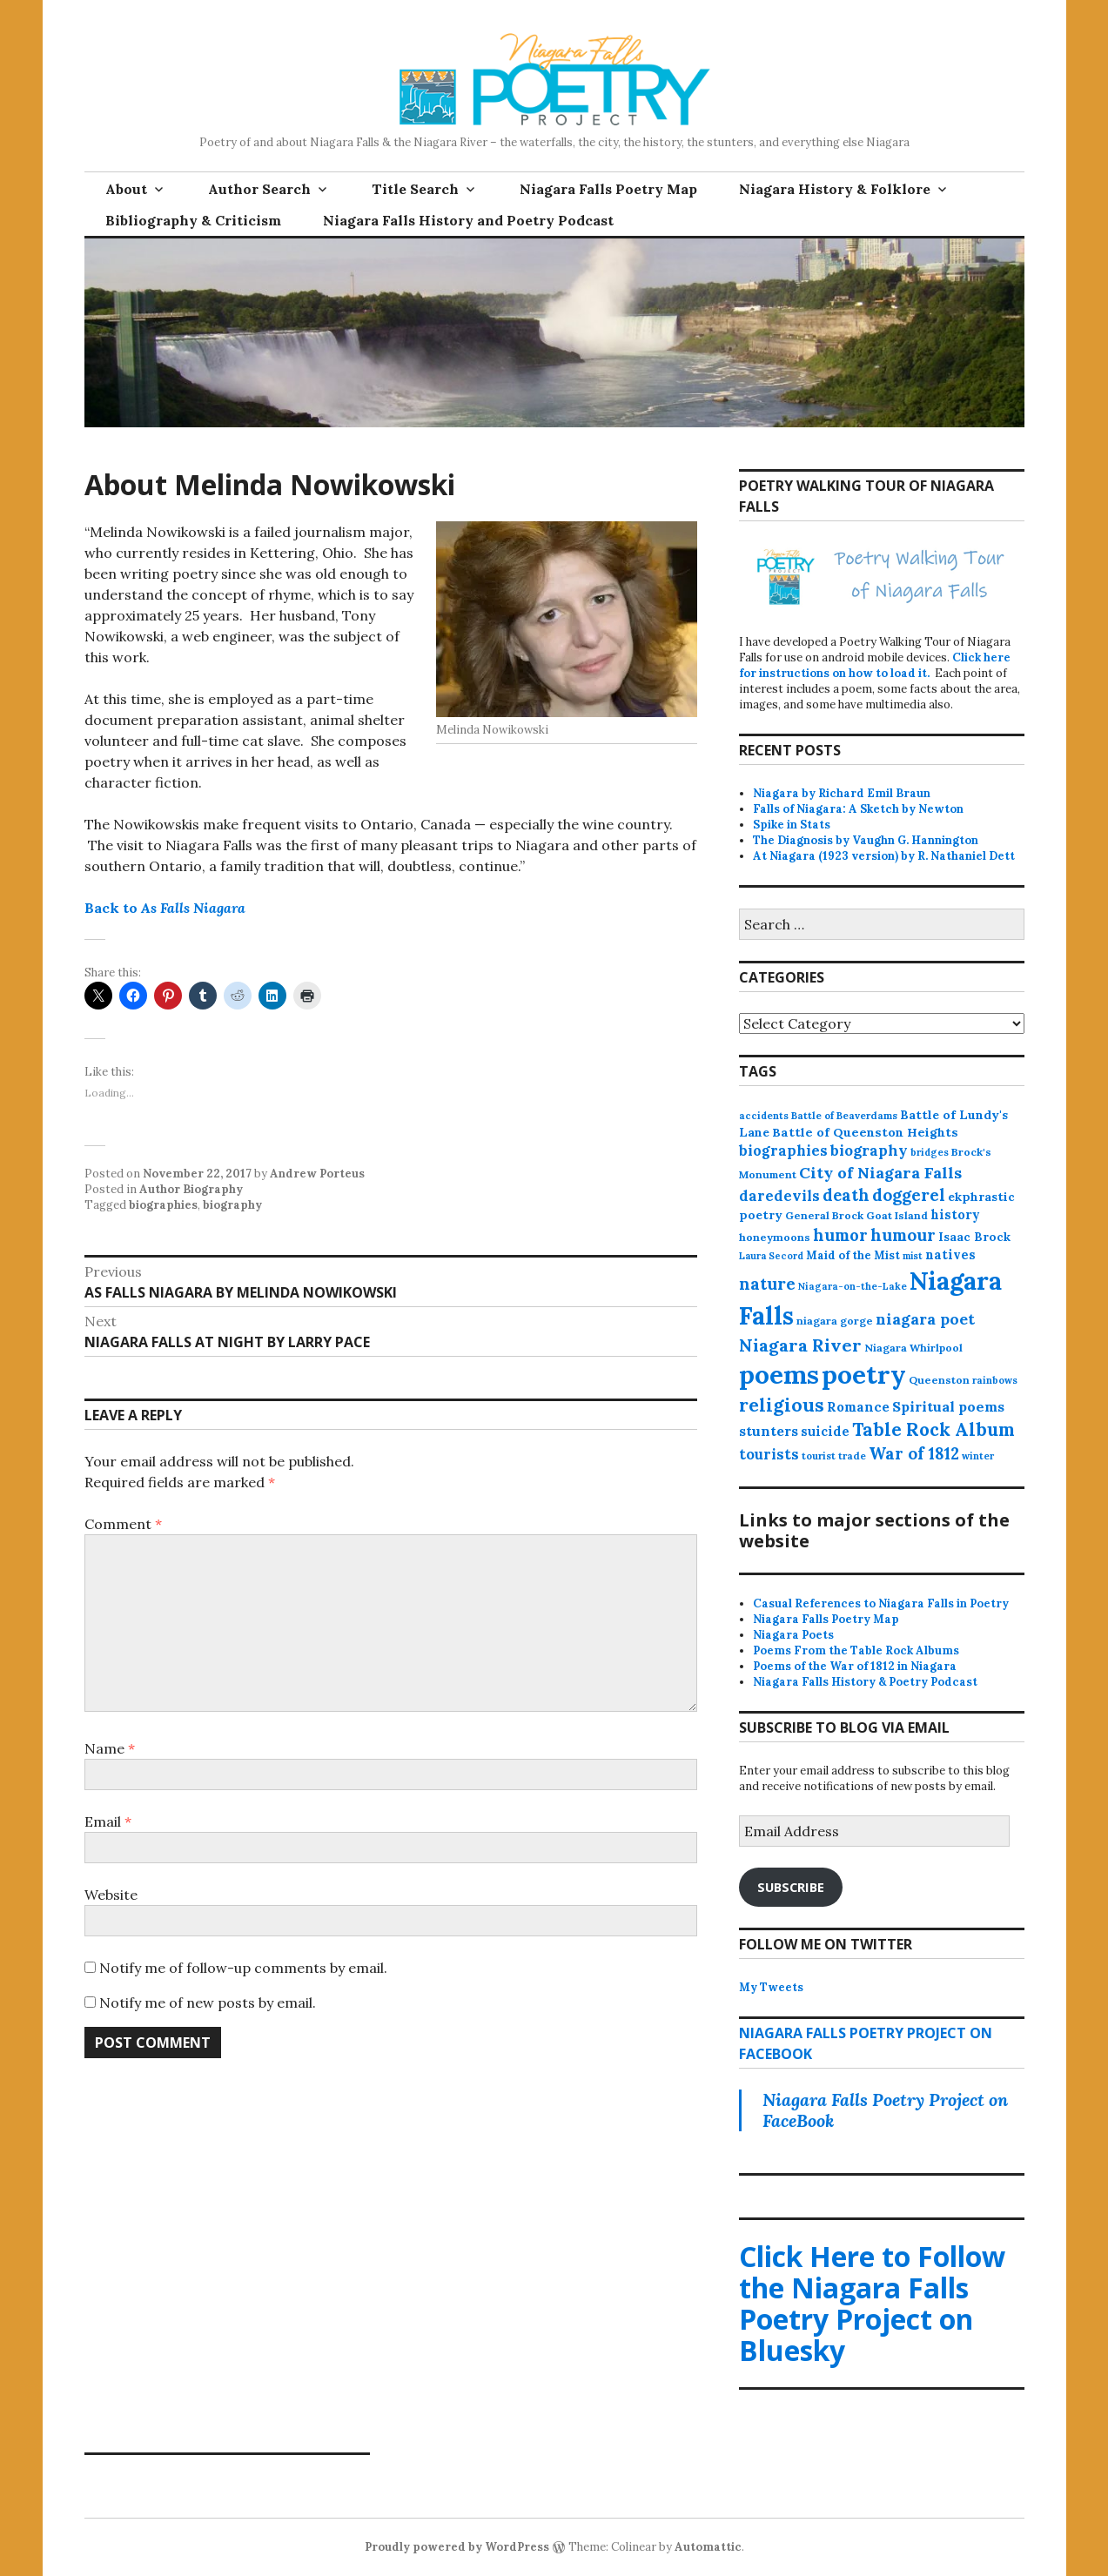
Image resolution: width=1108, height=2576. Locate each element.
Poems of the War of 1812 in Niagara (855, 1666)
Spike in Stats (791, 824)
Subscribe (790, 1886)
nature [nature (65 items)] (767, 1283)
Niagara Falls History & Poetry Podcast (865, 1681)
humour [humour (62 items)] (903, 1234)
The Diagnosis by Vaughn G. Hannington (865, 840)
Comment (123, 1524)
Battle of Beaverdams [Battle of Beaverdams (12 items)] (844, 1116)
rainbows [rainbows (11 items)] (994, 1380)
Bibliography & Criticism (193, 220)
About (126, 189)
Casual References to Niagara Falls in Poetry (881, 1603)
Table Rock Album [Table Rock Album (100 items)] (933, 1429)
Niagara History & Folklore (834, 189)
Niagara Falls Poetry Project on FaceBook (885, 2110)
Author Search (259, 189)
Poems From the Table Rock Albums (856, 1650)
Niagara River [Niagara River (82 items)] (800, 1345)
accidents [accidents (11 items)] (764, 1116)
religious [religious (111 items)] (781, 1405)
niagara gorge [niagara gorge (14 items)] (834, 1320)
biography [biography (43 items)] (869, 1150)
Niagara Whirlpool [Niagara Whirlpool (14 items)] (913, 1347)
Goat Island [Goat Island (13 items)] (897, 1215)
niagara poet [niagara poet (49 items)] (925, 1319)
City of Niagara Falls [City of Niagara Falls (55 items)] (880, 1173)
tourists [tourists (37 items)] (769, 1454)
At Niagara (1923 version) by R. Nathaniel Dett (884, 856)
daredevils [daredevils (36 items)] (779, 1195)
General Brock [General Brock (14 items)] (824, 1215)
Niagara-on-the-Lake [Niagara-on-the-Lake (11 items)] (852, 1286)
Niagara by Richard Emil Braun (841, 793)
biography (232, 1204)
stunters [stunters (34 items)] (768, 1430)
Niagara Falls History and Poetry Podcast (468, 220)
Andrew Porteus (317, 1173)
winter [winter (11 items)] (978, 1456)
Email (107, 1821)
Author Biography (191, 1189)
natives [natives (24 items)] (950, 1254)
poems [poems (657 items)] (779, 1374)
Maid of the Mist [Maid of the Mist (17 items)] (853, 1255)
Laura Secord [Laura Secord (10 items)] (771, 1256)
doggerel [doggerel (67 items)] (908, 1194)
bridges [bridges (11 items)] (929, 1152)
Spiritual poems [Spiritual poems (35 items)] (948, 1406)
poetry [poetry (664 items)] (864, 1374)
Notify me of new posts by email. (207, 2002)
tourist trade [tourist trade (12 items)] (834, 1456)
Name (109, 1748)
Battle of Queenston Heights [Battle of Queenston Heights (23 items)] (865, 1132)
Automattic (708, 2546)
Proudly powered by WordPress (457, 2546)
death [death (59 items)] (846, 1194)
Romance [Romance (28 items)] (858, 1407)
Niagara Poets (793, 1634)
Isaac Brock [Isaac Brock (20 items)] (974, 1236)
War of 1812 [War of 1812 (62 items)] (914, 1453)
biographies (163, 1204)
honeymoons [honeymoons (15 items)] (774, 1237)
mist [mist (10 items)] (913, 1256)
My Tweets (771, 1987)
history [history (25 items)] (955, 1214)
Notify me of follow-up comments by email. (243, 1967)
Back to (164, 907)
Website (111, 1894)
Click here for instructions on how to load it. (875, 665)
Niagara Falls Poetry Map (608, 189)
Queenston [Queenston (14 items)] (939, 1379)
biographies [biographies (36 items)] (783, 1150)
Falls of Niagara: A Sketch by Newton (858, 809)
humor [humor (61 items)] (840, 1234)
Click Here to (872, 2303)
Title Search (415, 189)
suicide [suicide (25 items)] (825, 1431)
